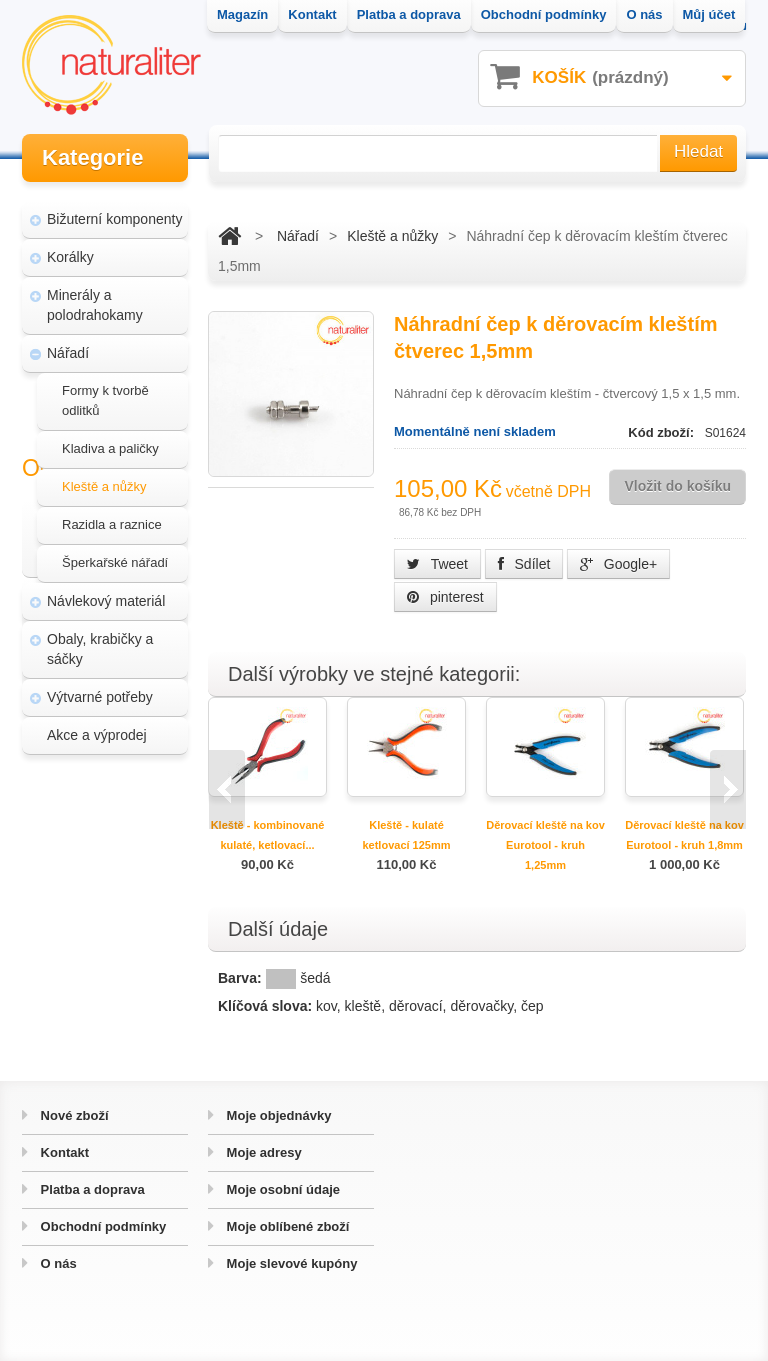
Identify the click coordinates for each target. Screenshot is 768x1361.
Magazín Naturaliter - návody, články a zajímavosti (109, 848)
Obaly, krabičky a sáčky (100, 640)
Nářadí (68, 344)
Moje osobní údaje (281, 1189)
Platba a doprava (91, 1189)
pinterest (445, 597)
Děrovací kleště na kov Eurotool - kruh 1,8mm (684, 835)
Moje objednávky (277, 1115)
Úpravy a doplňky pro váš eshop (113, 916)
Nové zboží (73, 1115)
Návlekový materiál (106, 592)
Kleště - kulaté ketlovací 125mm (406, 835)
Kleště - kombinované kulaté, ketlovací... (268, 835)
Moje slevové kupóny (290, 1263)
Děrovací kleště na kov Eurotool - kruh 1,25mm (545, 845)
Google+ (618, 564)
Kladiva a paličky (110, 439)
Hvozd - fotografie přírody (114, 974)
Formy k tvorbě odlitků (105, 391)
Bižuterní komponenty (114, 210)
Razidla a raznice (112, 515)
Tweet (437, 564)
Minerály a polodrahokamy (95, 296)
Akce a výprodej (97, 726)
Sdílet (524, 564)
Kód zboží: (662, 432)
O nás (57, 1263)
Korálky (70, 248)
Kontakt (63, 1152)
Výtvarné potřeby (100, 688)
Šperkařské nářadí (115, 553)
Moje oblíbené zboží (286, 1226)
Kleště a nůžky (104, 477)
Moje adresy (262, 1152)
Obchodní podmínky (101, 1226)
